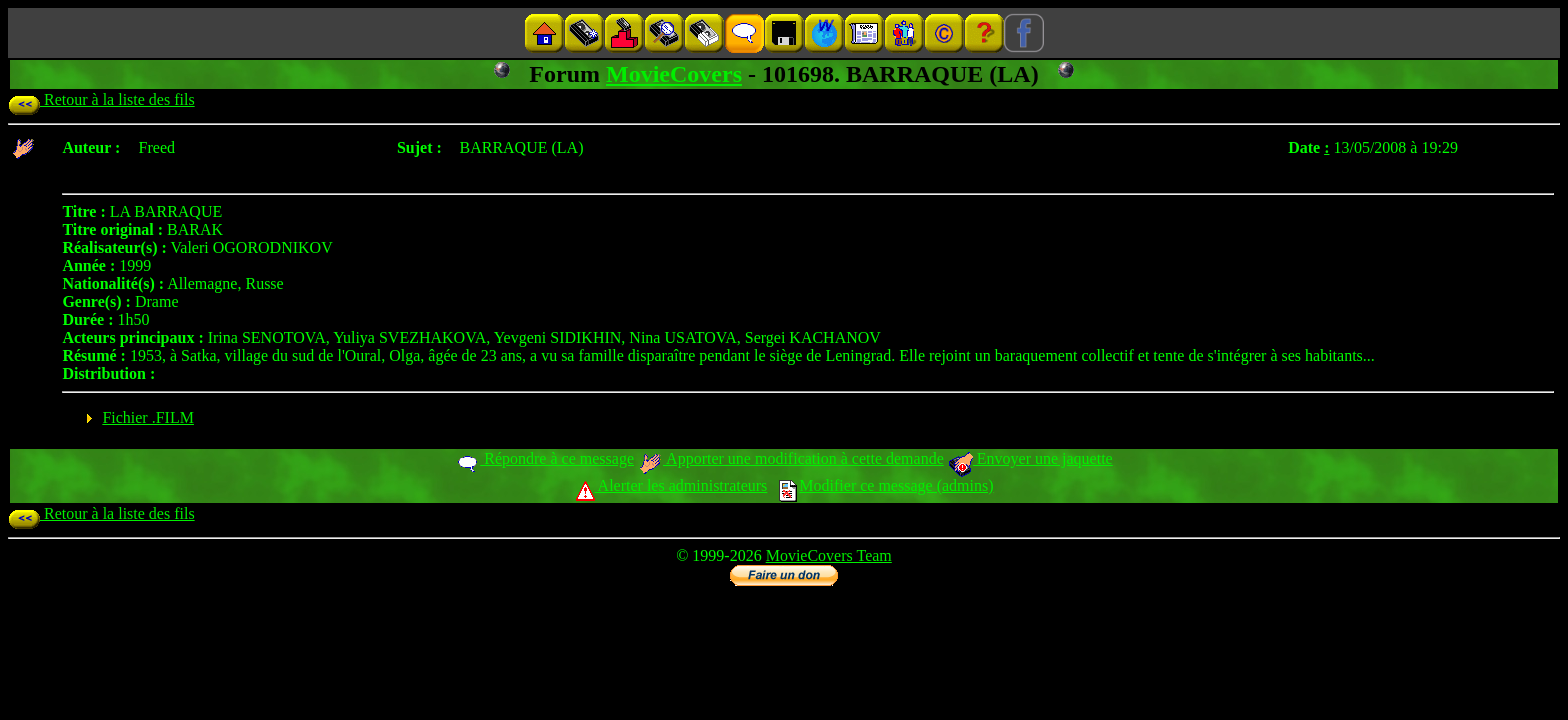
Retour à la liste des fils (101, 99)
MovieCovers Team (829, 555)
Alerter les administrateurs (671, 485)
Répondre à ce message (544, 458)
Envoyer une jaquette (1030, 458)
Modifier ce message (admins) (886, 485)
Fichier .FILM (148, 417)
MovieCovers (674, 74)
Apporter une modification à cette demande (791, 458)
